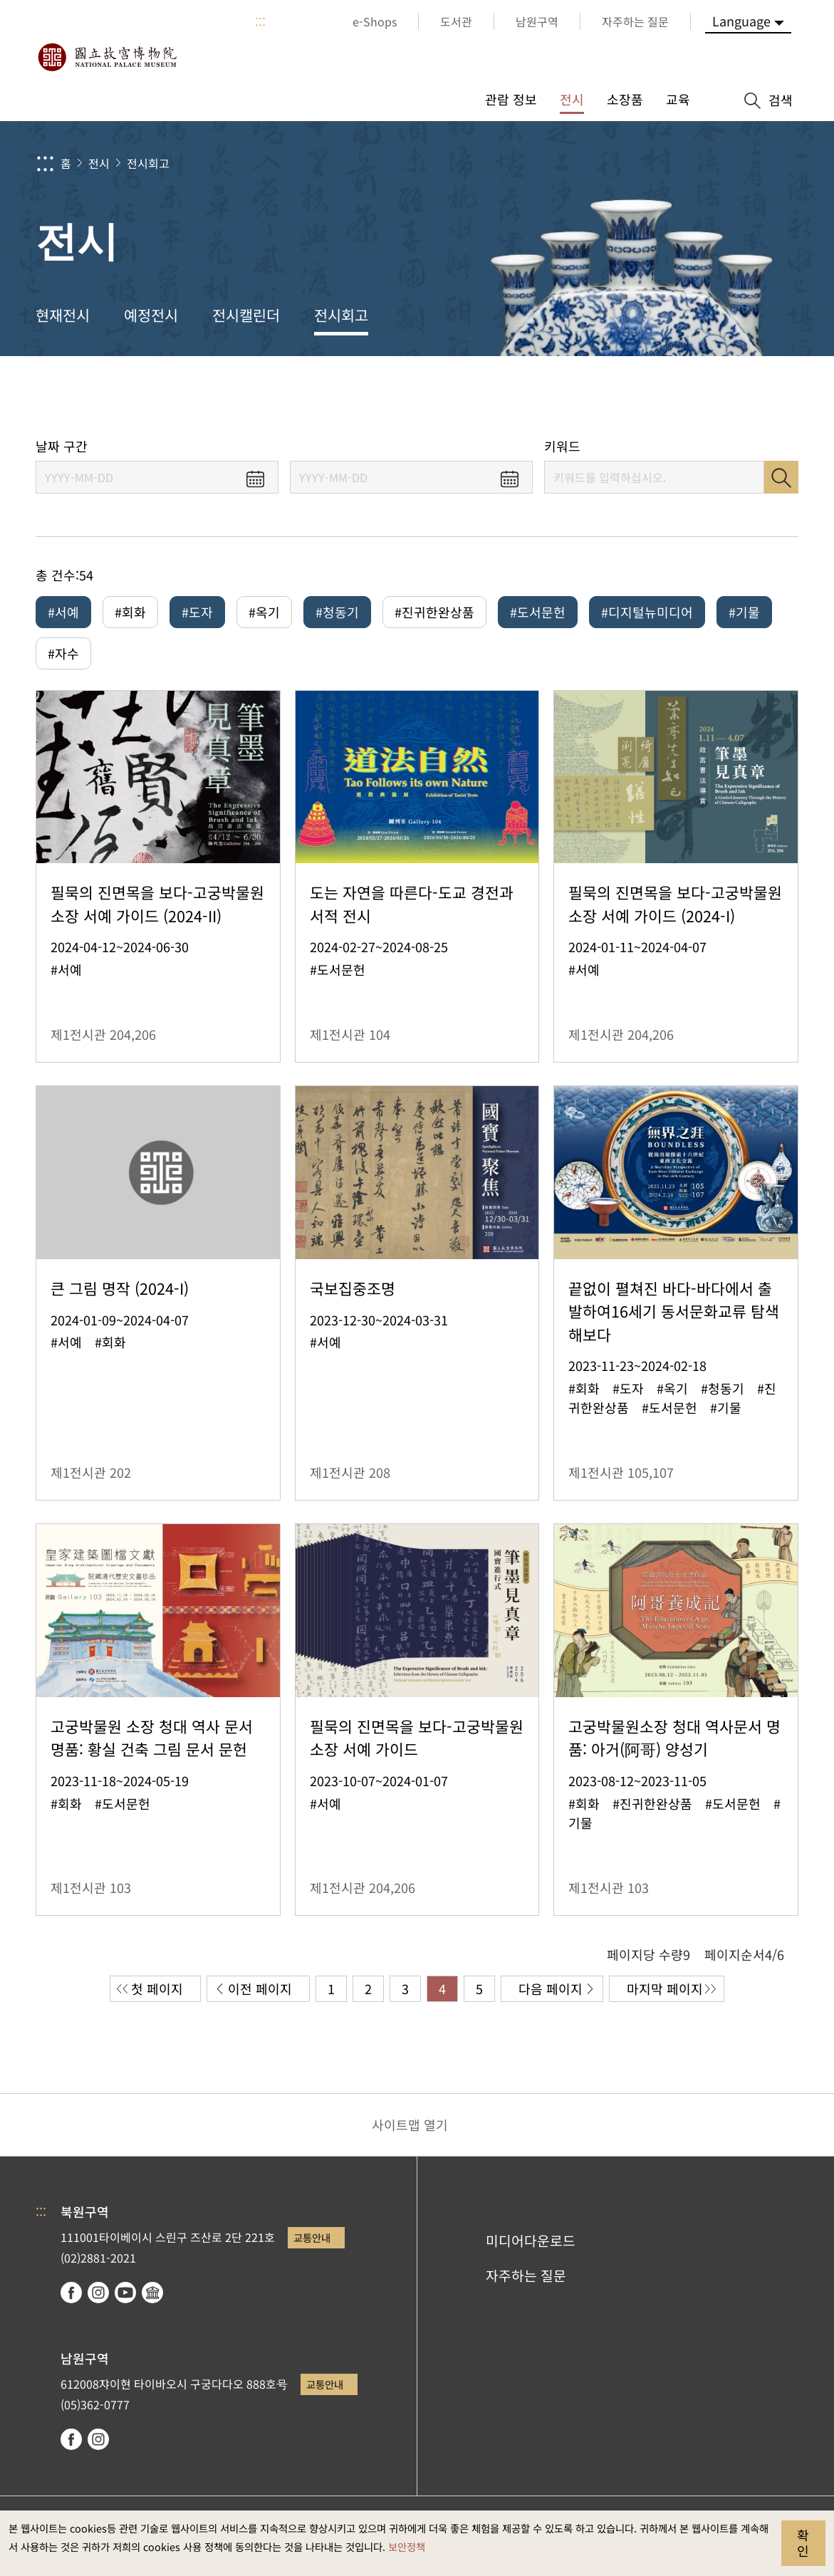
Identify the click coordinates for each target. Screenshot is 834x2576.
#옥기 (264, 612)
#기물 (744, 612)
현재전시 (63, 314)
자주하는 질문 (526, 2280)
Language (741, 20)
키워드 (562, 446)
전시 (99, 163)
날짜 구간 (62, 446)
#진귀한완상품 (434, 612)
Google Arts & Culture (152, 2297)
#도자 (197, 612)
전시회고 (148, 163)
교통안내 (311, 2242)
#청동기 (337, 612)
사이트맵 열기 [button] (410, 2129)
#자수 (63, 655)
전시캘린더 (246, 314)
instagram (98, 2297)
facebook (71, 2297)
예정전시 (151, 314)
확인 (803, 2542)
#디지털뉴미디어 (647, 612)
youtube (125, 2297)
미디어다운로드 (530, 2246)
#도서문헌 (537, 612)
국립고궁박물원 (107, 57)
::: (260, 21)
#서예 (63, 612)
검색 (781, 477)
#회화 (130, 612)
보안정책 (406, 2546)
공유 (664, 397)
